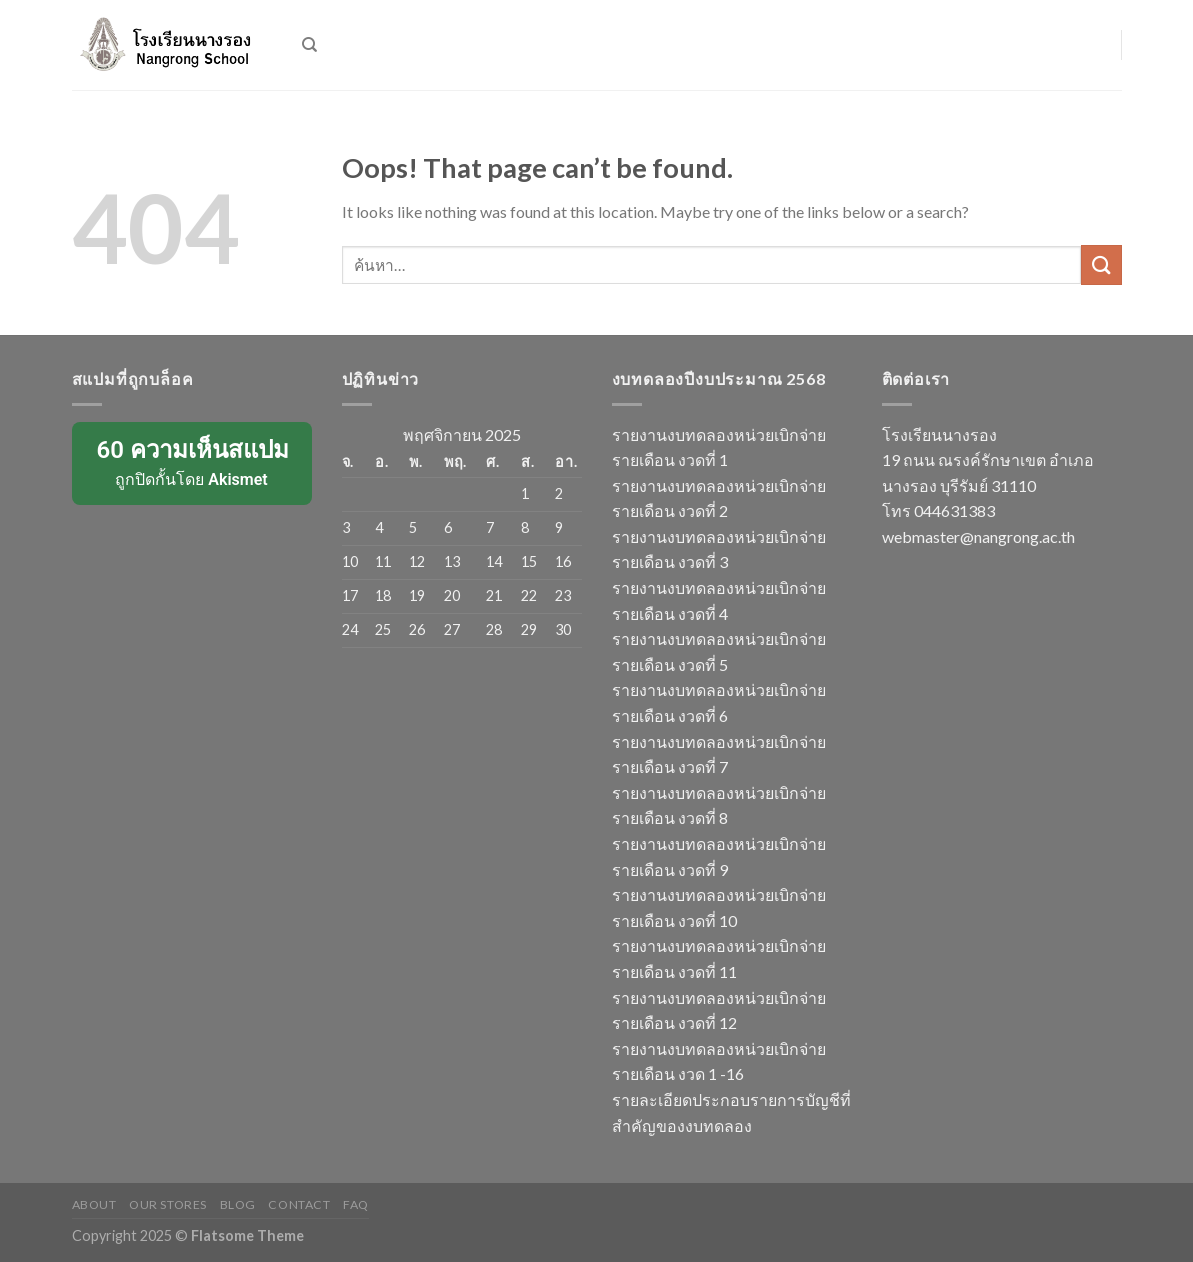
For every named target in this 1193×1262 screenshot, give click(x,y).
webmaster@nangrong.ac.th (978, 536)
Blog (238, 1204)
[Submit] (1101, 264)
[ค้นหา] (309, 45)
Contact (299, 1204)
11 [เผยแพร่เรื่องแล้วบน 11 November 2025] (383, 561)
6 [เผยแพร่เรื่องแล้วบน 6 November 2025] (448, 527)
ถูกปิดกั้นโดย (192, 462)
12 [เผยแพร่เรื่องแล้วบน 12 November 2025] (417, 561)
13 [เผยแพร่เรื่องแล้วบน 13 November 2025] (452, 561)
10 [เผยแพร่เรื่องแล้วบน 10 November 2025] (350, 561)
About (94, 1204)
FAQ (356, 1204)
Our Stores (168, 1204)
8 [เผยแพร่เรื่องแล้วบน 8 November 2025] (525, 527)
